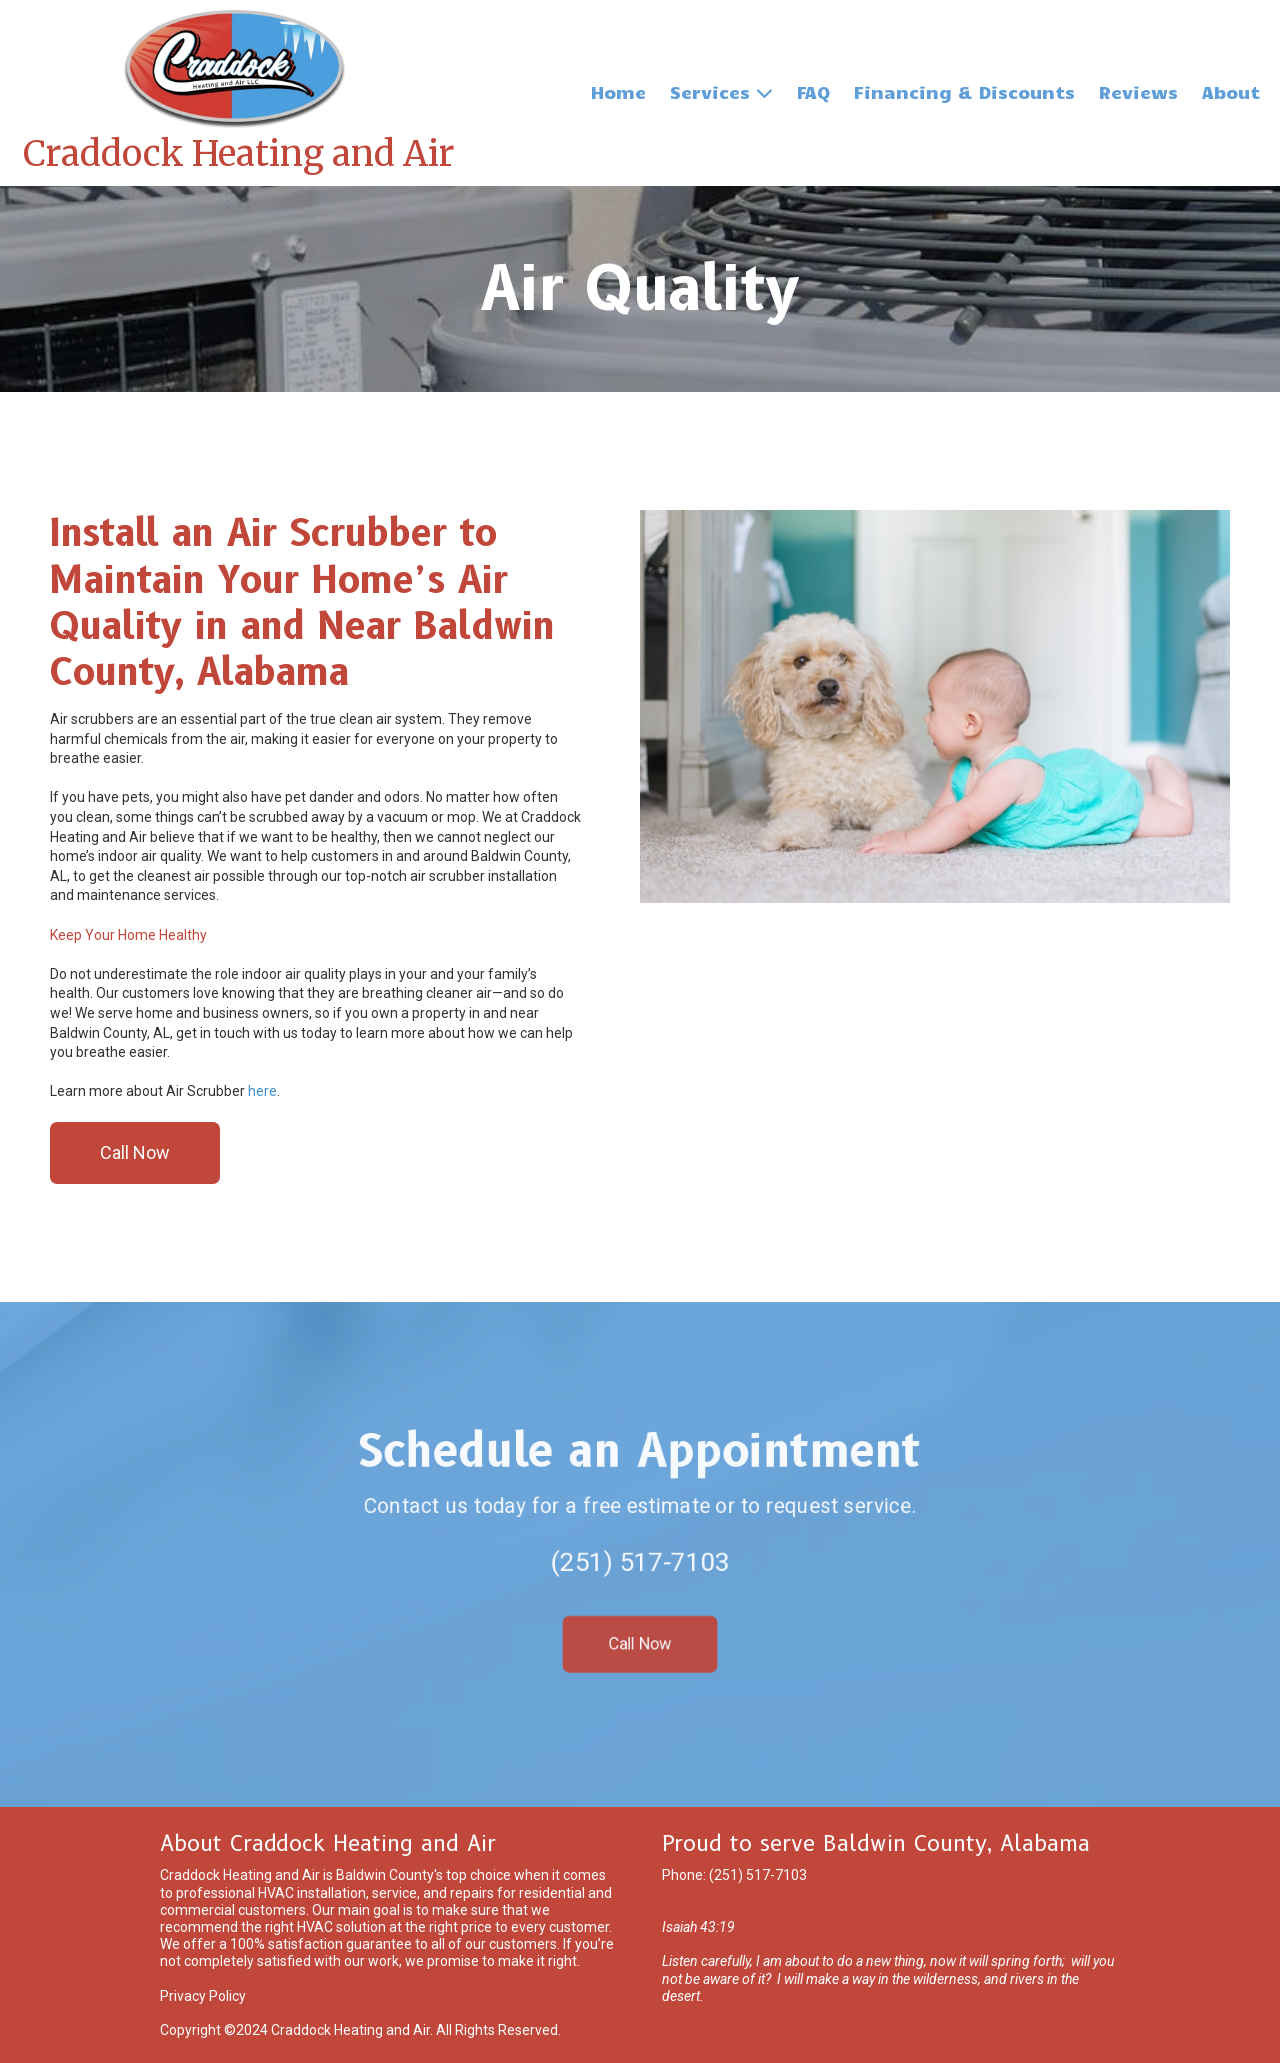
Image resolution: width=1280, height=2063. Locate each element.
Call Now (135, 1152)
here (262, 1091)
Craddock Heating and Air (238, 154)
